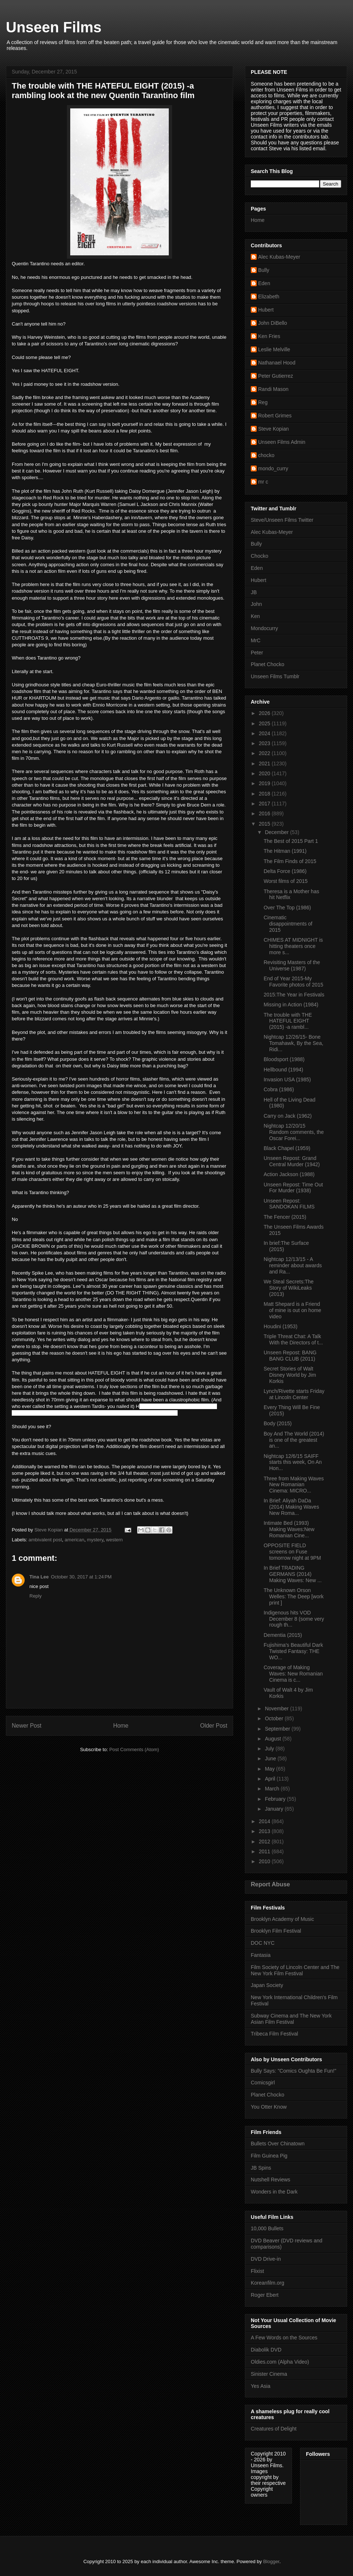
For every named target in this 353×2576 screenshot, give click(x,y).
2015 (265, 824)
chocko (266, 455)
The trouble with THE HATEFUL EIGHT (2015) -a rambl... (288, 1021)
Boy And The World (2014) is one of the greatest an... (294, 1440)
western (114, 1539)
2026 (265, 713)
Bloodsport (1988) (284, 1059)
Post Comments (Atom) (134, 1749)
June (271, 1758)
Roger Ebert (264, 2295)
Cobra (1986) (279, 1089)
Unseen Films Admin (281, 442)
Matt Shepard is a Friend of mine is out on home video (292, 1310)
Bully (263, 270)
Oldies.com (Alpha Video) (280, 2362)
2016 (265, 813)
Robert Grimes (275, 415)
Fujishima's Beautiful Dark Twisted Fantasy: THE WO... (293, 1651)
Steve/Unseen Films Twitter (282, 520)
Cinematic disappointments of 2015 (288, 924)
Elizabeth (268, 296)
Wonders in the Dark (274, 2192)
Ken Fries (269, 336)
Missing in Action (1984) (291, 1004)
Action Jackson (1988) (289, 1174)
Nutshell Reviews (270, 2179)
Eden (264, 283)
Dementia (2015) (283, 1635)
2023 (265, 743)
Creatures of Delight (274, 2429)
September (278, 1729)
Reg (263, 402)
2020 (265, 773)
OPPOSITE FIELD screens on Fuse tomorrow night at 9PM (292, 1551)
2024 (265, 733)
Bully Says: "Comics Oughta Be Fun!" (293, 2071)
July (270, 1749)
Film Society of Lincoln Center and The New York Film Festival (295, 1970)
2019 (265, 783)
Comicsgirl (263, 2082)
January (275, 1809)
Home (121, 1725)
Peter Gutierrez (275, 376)
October (275, 1718)
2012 (265, 1841)
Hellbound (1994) (283, 1070)
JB (254, 592)
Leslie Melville (274, 349)
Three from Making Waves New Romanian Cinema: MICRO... (294, 1485)
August (273, 1739)
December (277, 832)
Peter (257, 652)
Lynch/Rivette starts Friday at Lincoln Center (294, 1394)
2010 (265, 1861)
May (270, 1769)
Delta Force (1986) (285, 871)
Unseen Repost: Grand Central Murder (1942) (292, 1161)
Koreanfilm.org (267, 2283)
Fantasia (261, 1955)
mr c (263, 482)
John (256, 604)
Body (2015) (278, 1423)
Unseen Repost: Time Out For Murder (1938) (293, 1188)
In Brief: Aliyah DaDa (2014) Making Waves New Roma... (291, 1507)
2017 (265, 803)
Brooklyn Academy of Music (282, 1919)
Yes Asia (260, 2386)
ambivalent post (45, 1539)
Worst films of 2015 (286, 881)
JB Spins (261, 2168)
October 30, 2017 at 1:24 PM (81, 1577)
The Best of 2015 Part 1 (291, 841)
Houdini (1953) (280, 1326)
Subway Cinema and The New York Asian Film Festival (291, 2019)
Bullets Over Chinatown (277, 2143)
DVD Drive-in (266, 2259)
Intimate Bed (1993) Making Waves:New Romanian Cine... (289, 1529)
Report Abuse (270, 1884)
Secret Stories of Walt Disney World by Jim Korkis (290, 1375)
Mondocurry (264, 628)
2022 (265, 753)
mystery (95, 1539)
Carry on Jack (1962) (288, 1116)
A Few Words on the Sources (284, 2337)
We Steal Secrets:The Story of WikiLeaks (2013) (289, 1288)
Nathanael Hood (276, 363)
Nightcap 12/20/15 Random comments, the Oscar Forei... (294, 1132)
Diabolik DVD (266, 2350)
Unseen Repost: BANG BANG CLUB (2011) (290, 1356)
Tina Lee (39, 1577)
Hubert (266, 310)
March (273, 1789)
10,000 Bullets (267, 2228)
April (271, 1779)
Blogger (271, 2561)
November (277, 1708)
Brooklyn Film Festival (276, 1931)
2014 (265, 1821)
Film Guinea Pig (269, 2156)
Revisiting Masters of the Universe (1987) (292, 965)
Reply (35, 1596)
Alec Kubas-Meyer (279, 257)
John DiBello (272, 323)
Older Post (213, 1725)
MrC (255, 640)
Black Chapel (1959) (287, 1148)
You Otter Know (269, 2107)
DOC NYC (263, 1943)
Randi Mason (273, 389)
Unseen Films (53, 27)
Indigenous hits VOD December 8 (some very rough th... (294, 1619)
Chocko (259, 556)
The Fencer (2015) (285, 1217)
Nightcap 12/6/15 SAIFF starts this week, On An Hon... (293, 1462)
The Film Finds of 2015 (290, 861)
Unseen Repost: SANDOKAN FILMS (289, 1204)
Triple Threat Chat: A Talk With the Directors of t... (293, 1339)
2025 (265, 723)
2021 (265, 763)
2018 (265, 794)
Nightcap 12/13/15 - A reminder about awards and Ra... (293, 1265)
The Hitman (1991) (285, 851)
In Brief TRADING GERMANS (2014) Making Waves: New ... (293, 1574)
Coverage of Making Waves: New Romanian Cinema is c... (293, 1673)
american (74, 1539)
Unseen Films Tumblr (275, 676)
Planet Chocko (267, 664)
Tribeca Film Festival (274, 2034)
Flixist (257, 2271)
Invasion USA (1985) (287, 1079)
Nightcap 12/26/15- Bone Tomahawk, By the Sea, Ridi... (293, 1043)
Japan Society (267, 1985)
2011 (265, 1851)
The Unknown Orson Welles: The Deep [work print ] (294, 1596)
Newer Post (27, 1725)
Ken (255, 616)
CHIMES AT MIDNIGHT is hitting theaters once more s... (293, 946)
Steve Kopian (273, 429)
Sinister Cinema (269, 2374)
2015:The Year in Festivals (294, 995)
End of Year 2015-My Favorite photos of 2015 (293, 982)
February (276, 1799)
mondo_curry (273, 468)
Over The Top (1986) (287, 907)
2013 (265, 1831)
